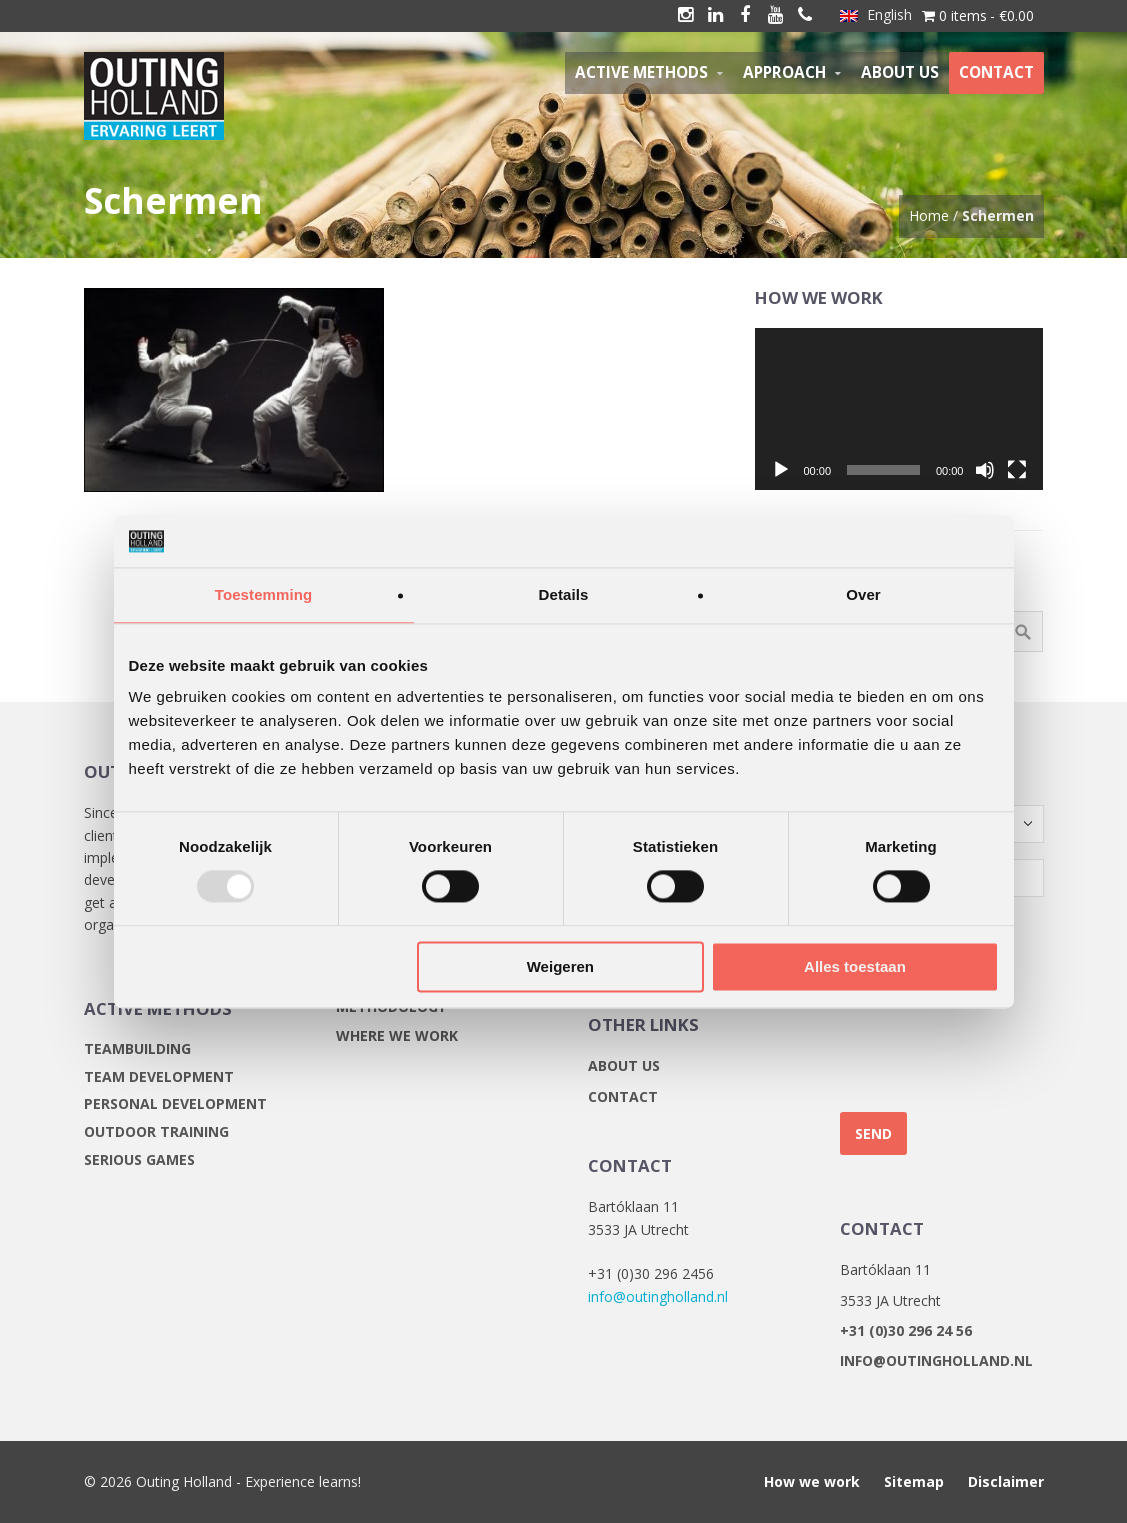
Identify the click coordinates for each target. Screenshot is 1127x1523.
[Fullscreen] (1017, 470)
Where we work (397, 1035)
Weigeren (560, 966)
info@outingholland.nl (658, 1296)
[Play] (781, 470)
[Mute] (985, 470)
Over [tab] (863, 594)
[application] (899, 409)
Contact (623, 1096)
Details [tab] (564, 594)
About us (624, 1065)
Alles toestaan (855, 966)
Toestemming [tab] (264, 594)
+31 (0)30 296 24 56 (906, 1330)
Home (929, 215)
